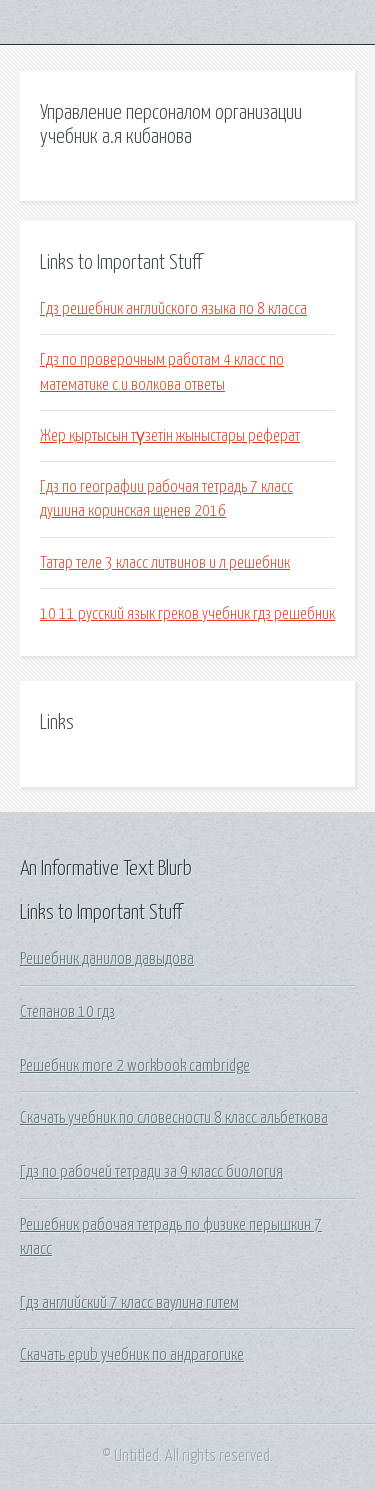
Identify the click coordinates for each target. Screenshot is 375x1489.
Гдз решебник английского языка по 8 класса (173, 309)
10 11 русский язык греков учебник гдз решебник (187, 614)
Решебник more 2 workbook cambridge (135, 1066)
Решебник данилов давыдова (107, 959)
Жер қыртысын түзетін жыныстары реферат (170, 436)
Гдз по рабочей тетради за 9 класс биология (151, 1172)
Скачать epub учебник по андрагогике (132, 1355)
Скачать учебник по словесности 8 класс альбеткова (174, 1118)
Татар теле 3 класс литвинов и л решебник (165, 563)
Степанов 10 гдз (67, 1012)
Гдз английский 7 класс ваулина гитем (129, 1303)
